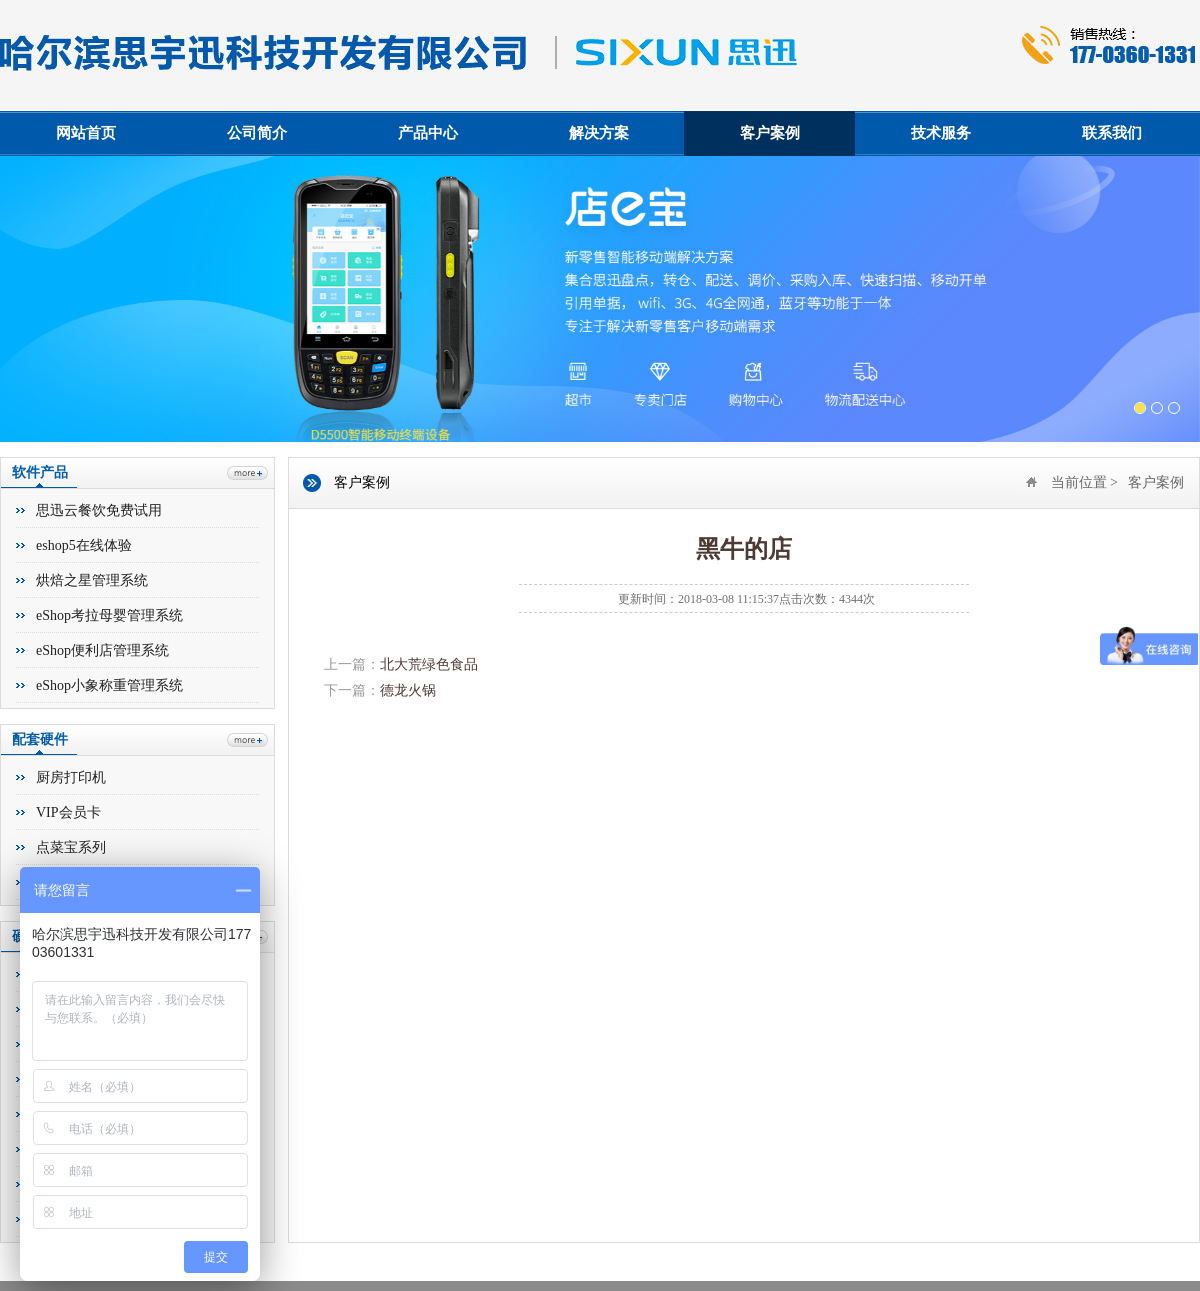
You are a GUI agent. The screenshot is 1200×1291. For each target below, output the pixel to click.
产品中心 (428, 133)
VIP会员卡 (68, 812)
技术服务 (941, 133)
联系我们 (1112, 133)
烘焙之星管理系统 (92, 580)
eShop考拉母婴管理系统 (109, 615)
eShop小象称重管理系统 (109, 685)
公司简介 (257, 133)
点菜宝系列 (71, 847)
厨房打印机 (71, 777)
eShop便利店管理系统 (102, 650)
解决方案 (599, 133)
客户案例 (770, 133)
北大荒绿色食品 (429, 664)
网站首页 (86, 133)
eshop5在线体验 (84, 545)
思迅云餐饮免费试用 (99, 510)
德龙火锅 (408, 690)
